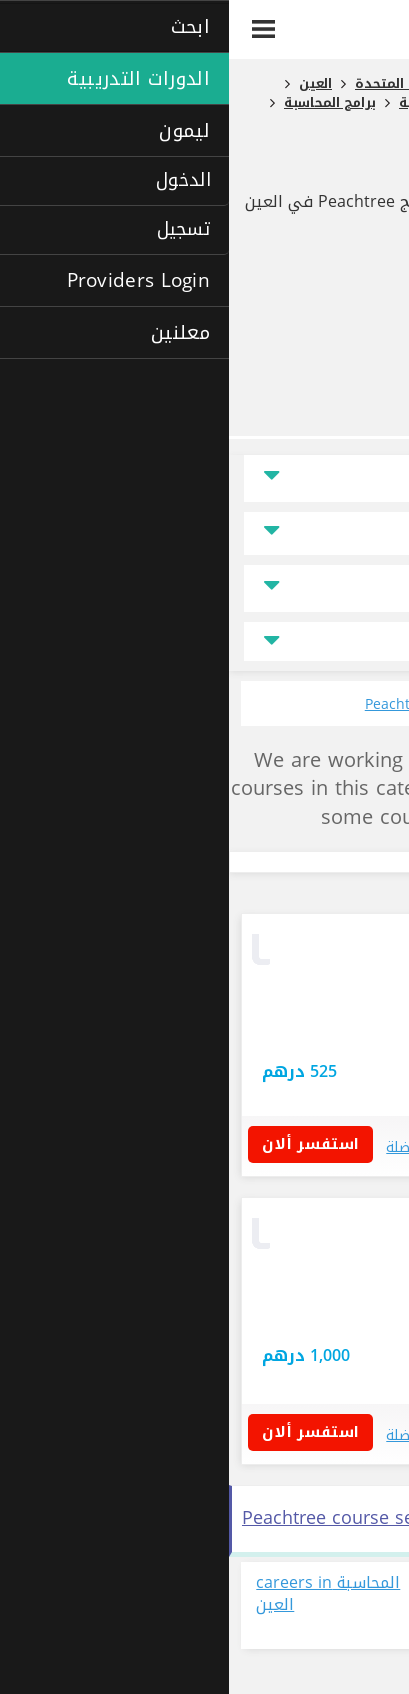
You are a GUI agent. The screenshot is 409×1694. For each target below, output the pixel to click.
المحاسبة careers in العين (99, 1595)
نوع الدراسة (343, 588)
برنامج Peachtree (302, 166)
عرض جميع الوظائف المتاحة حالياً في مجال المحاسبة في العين (304, 1606)
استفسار (221, 1003)
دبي (353, 1037)
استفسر (285, 1072)
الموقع (356, 478)
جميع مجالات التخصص (204, 641)
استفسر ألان (88, 1144)
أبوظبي (313, 1317)
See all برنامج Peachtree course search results (205, 1518)
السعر (358, 533)
